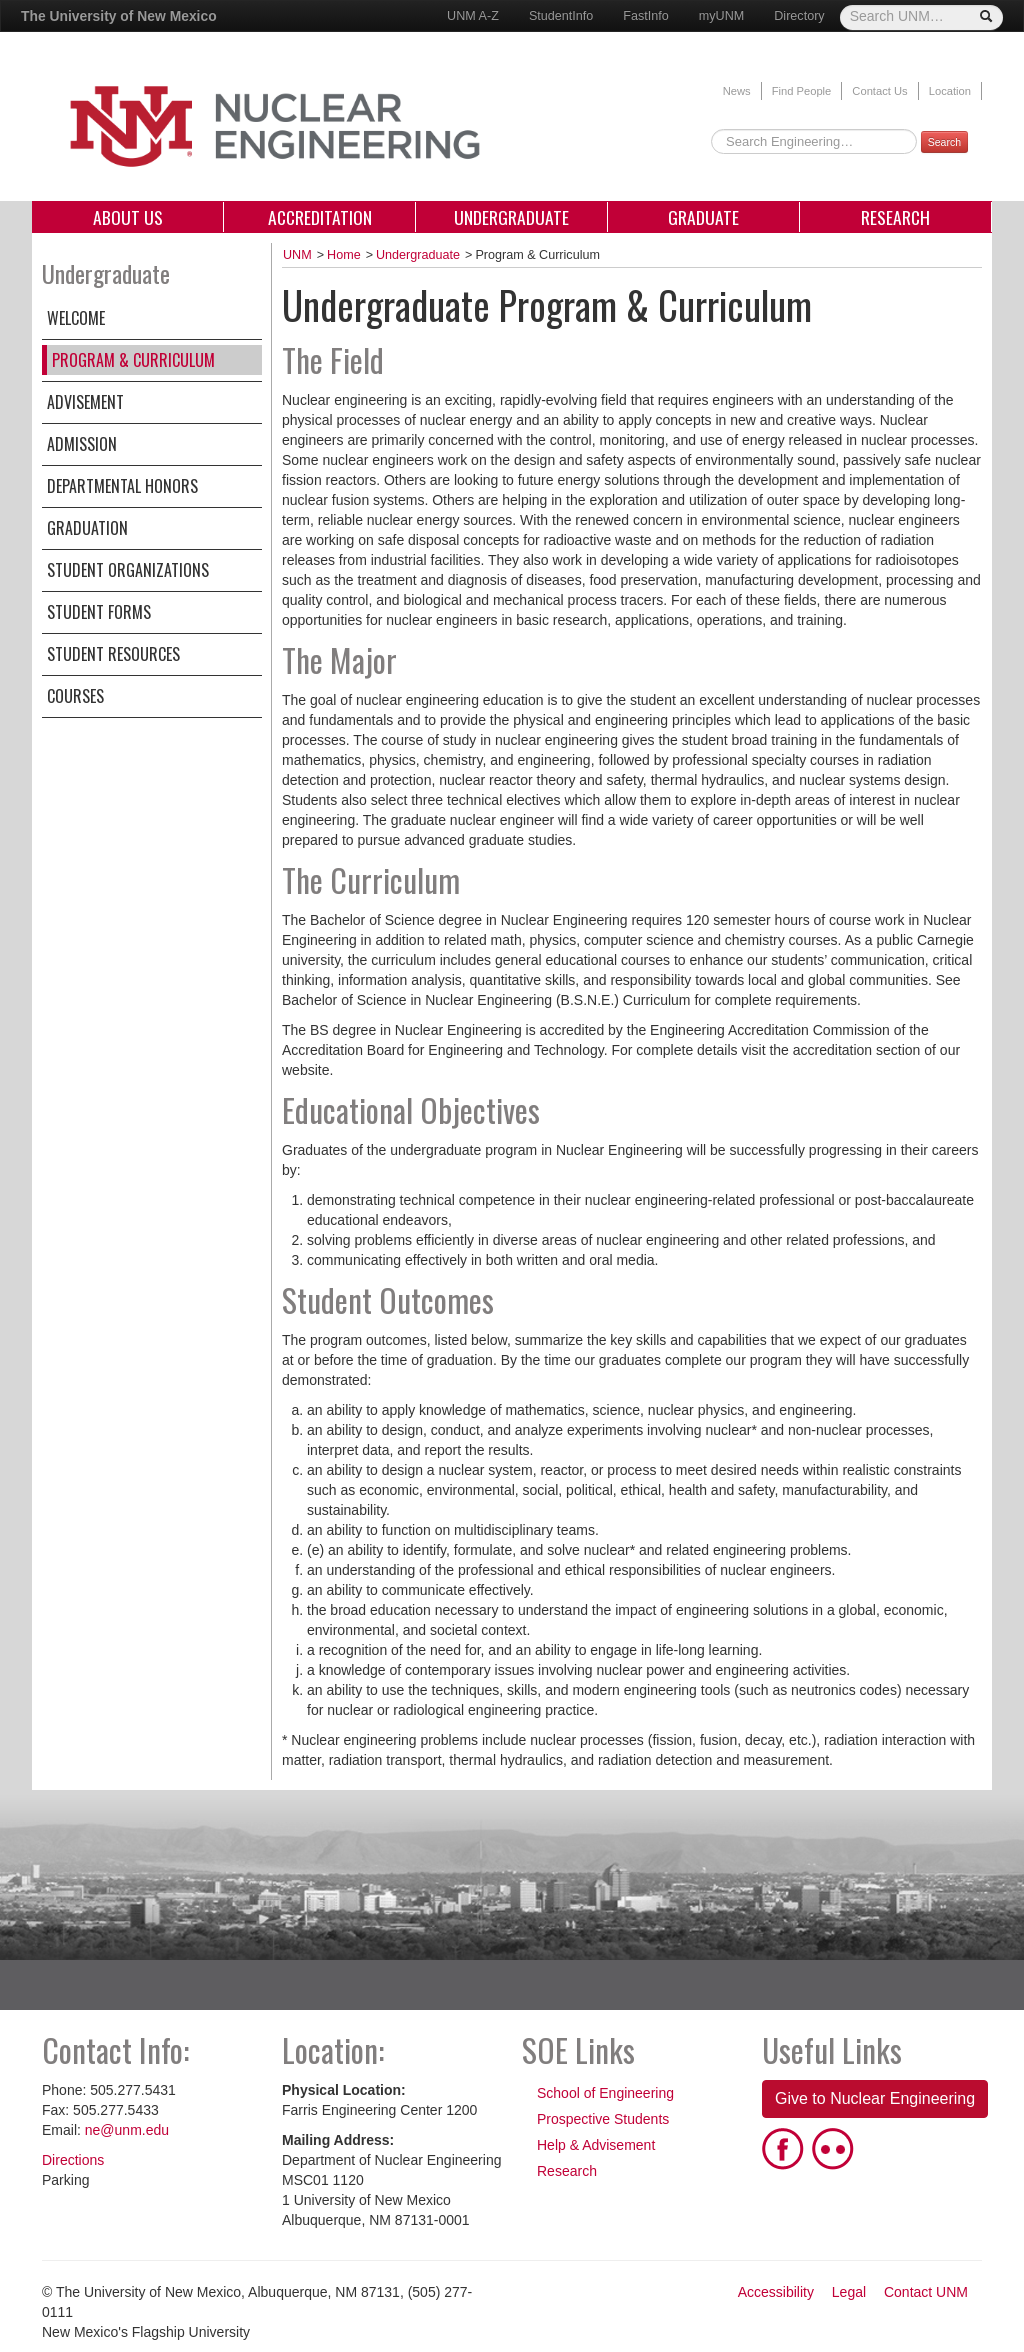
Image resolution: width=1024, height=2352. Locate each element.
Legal (849, 2292)
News (737, 91)
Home (344, 255)
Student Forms (99, 612)
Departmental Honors (122, 486)
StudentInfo (561, 16)
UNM (297, 255)
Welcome (76, 318)
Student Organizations (128, 570)
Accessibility (776, 2292)
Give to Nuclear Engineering (875, 2098)
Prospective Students (603, 2119)
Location (950, 91)
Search (944, 142)
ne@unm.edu (127, 2130)
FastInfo (646, 16)
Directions (73, 2160)
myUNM (721, 16)
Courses (75, 696)
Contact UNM (926, 2292)
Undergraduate (511, 217)
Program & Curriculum (133, 360)
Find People (802, 91)
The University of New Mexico (119, 16)
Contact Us (879, 91)
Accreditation (320, 217)
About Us (128, 217)
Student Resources (113, 654)
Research (895, 217)
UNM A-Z (473, 16)
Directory (799, 16)
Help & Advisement (596, 2145)
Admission (82, 444)
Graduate (703, 217)
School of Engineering (605, 2093)
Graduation (87, 528)
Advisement (85, 402)
